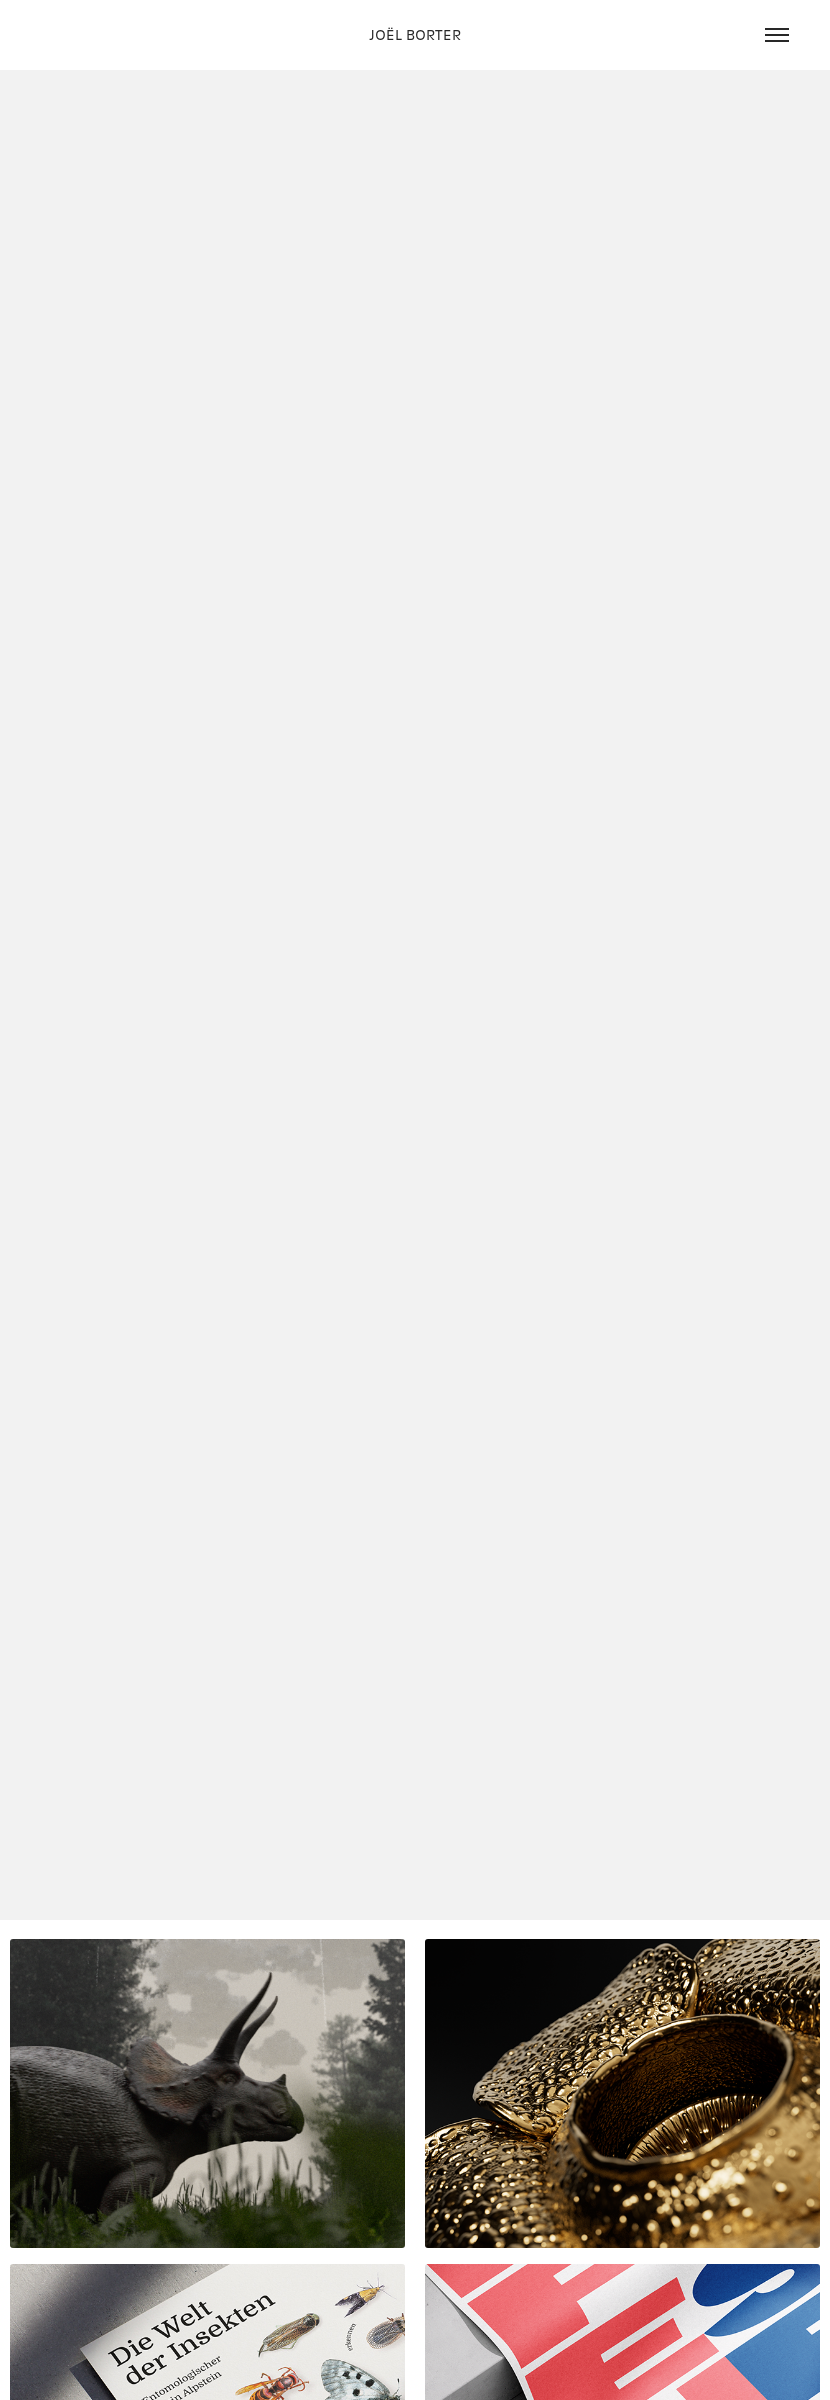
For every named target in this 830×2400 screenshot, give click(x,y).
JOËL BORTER (415, 34)
